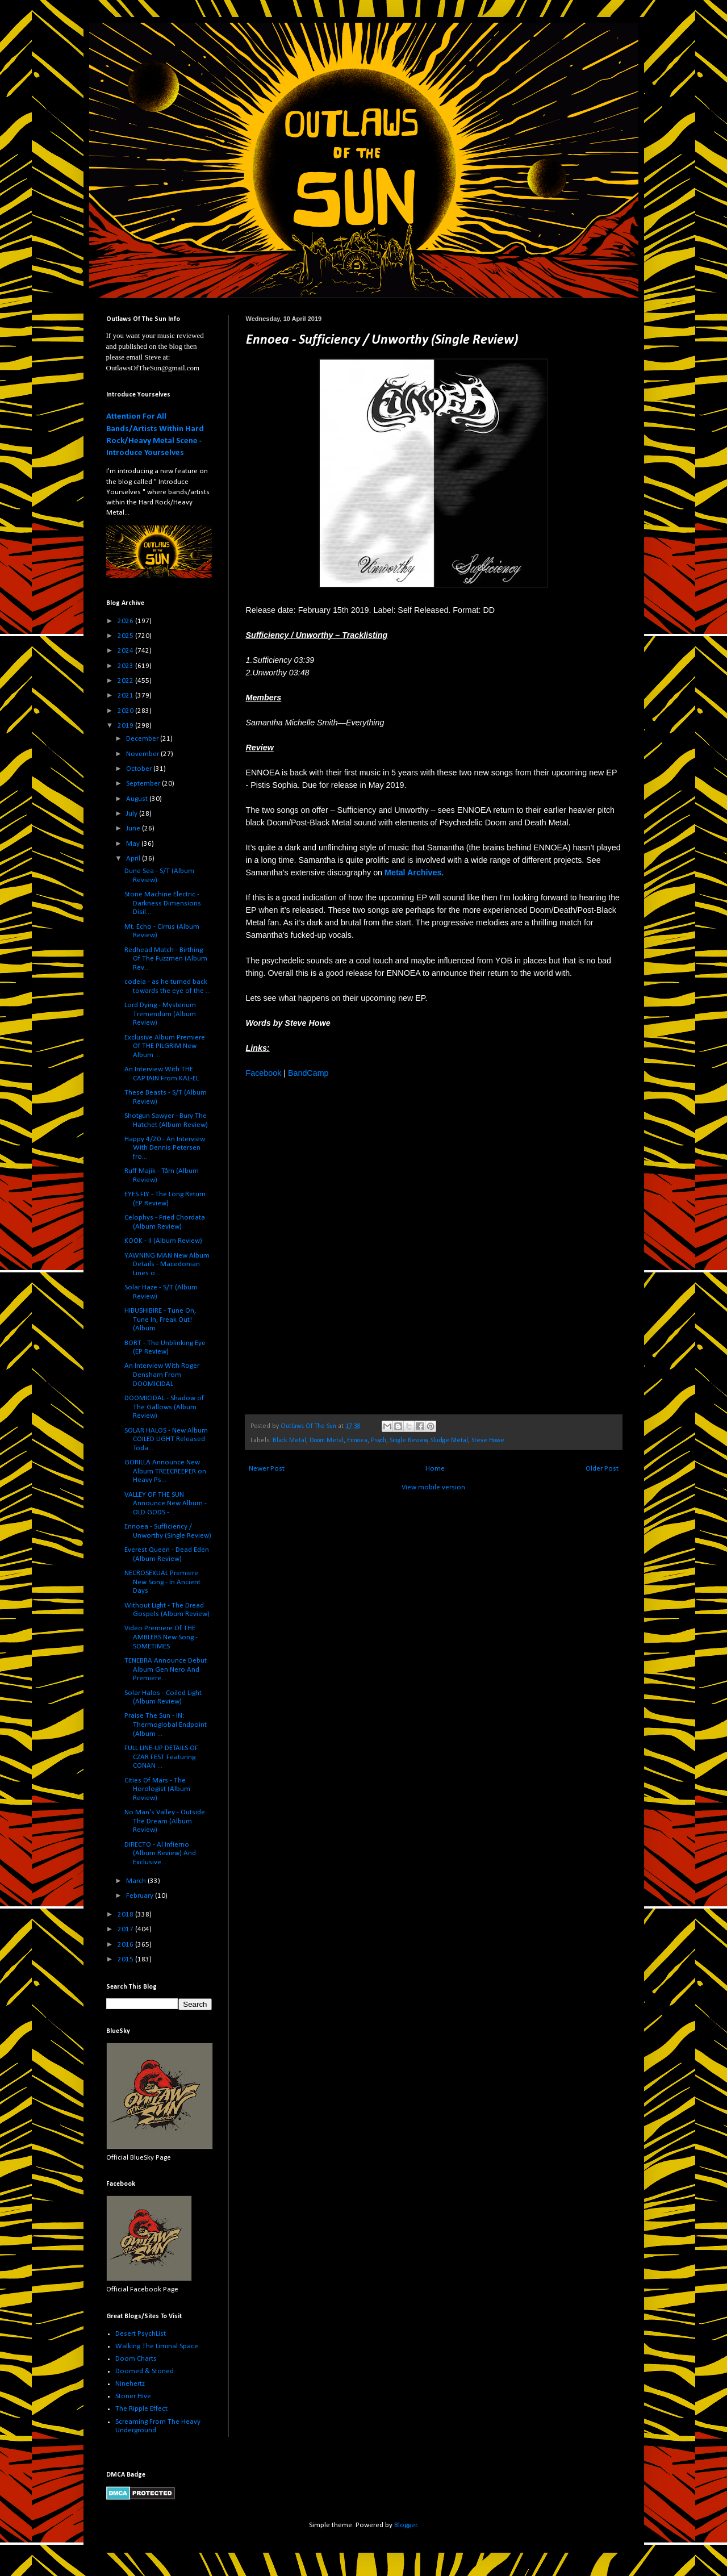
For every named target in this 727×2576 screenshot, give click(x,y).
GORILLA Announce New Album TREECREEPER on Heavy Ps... (165, 1471)
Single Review (409, 1440)
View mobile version (433, 1487)
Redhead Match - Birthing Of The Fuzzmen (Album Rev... (165, 958)
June (134, 828)
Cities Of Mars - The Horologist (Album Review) (157, 1789)
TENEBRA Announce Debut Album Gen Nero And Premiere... (165, 1669)
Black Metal (289, 1440)
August (137, 799)
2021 (126, 695)
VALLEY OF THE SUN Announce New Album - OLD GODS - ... (165, 1503)
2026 (126, 621)
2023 (126, 666)
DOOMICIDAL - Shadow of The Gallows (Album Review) (164, 1407)
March (137, 1881)
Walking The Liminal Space (156, 2346)
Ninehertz (130, 2383)
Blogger (405, 2525)
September (144, 783)
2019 (126, 725)
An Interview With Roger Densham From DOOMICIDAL (161, 1374)
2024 (126, 650)
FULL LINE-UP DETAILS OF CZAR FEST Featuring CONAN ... (161, 1756)
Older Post (602, 1468)
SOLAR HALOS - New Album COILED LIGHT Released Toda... (166, 1439)
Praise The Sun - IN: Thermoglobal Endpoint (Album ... (165, 1724)
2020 (126, 711)
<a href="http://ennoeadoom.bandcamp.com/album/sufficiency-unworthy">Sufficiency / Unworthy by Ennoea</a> (345, 1251)
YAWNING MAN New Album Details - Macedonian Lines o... (167, 1264)
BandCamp (308, 1073)
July (132, 813)
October (139, 769)
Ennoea (357, 1440)
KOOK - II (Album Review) (163, 1241)
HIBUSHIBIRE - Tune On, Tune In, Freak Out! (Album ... (160, 1319)
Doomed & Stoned (144, 2371)
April (134, 858)
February (140, 1895)
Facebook (264, 1073)
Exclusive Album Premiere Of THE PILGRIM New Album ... (164, 1046)
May (133, 843)
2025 (126, 636)
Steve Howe (487, 1440)
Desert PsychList (140, 2333)
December (143, 738)
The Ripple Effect (141, 2408)
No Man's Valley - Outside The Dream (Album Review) (164, 1821)
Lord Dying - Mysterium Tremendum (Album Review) (160, 1013)
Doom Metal (327, 1440)
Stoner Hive (133, 2396)
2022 (126, 680)
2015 (126, 1959)
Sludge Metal (449, 1440)
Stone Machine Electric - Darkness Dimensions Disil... (162, 903)
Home (435, 1468)
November (143, 754)
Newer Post (267, 1468)
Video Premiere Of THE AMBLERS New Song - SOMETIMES (161, 1637)
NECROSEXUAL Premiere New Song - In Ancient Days (162, 1581)
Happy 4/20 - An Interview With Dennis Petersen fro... (164, 1147)
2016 (126, 1944)
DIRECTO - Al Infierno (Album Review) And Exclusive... (160, 1853)
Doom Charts (136, 2358)
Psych (378, 1440)
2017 (126, 1929)
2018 (126, 1914)
